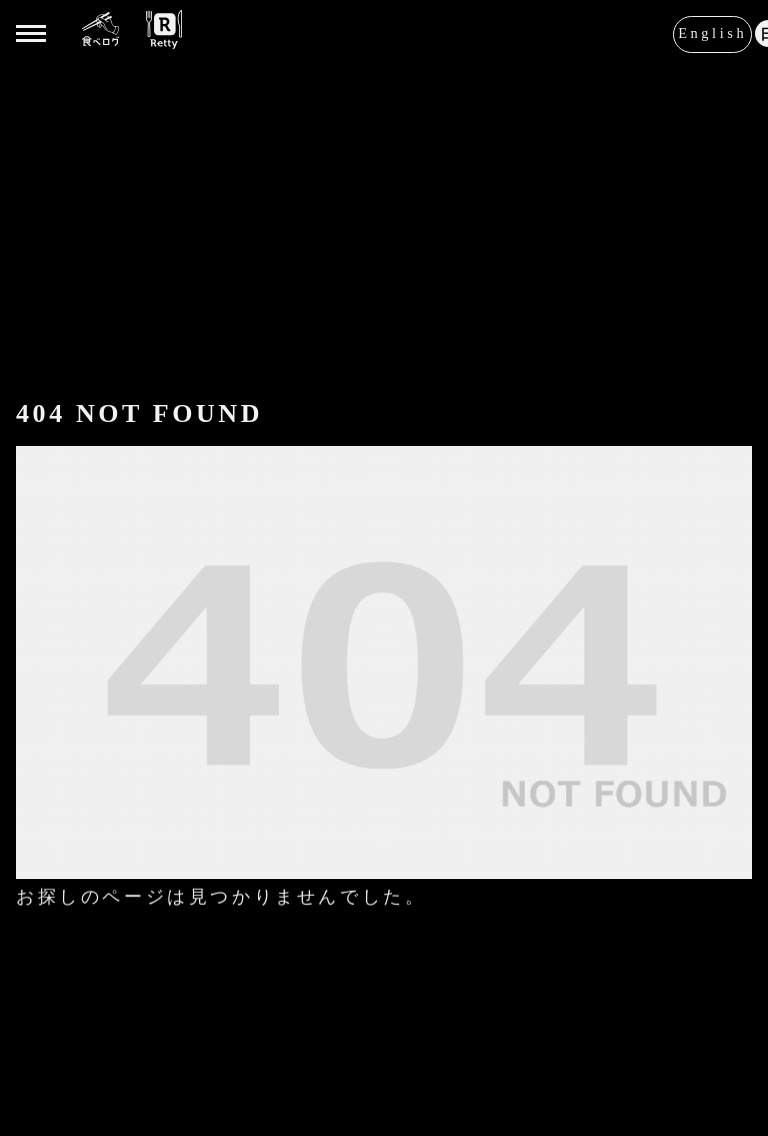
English (712, 32)
